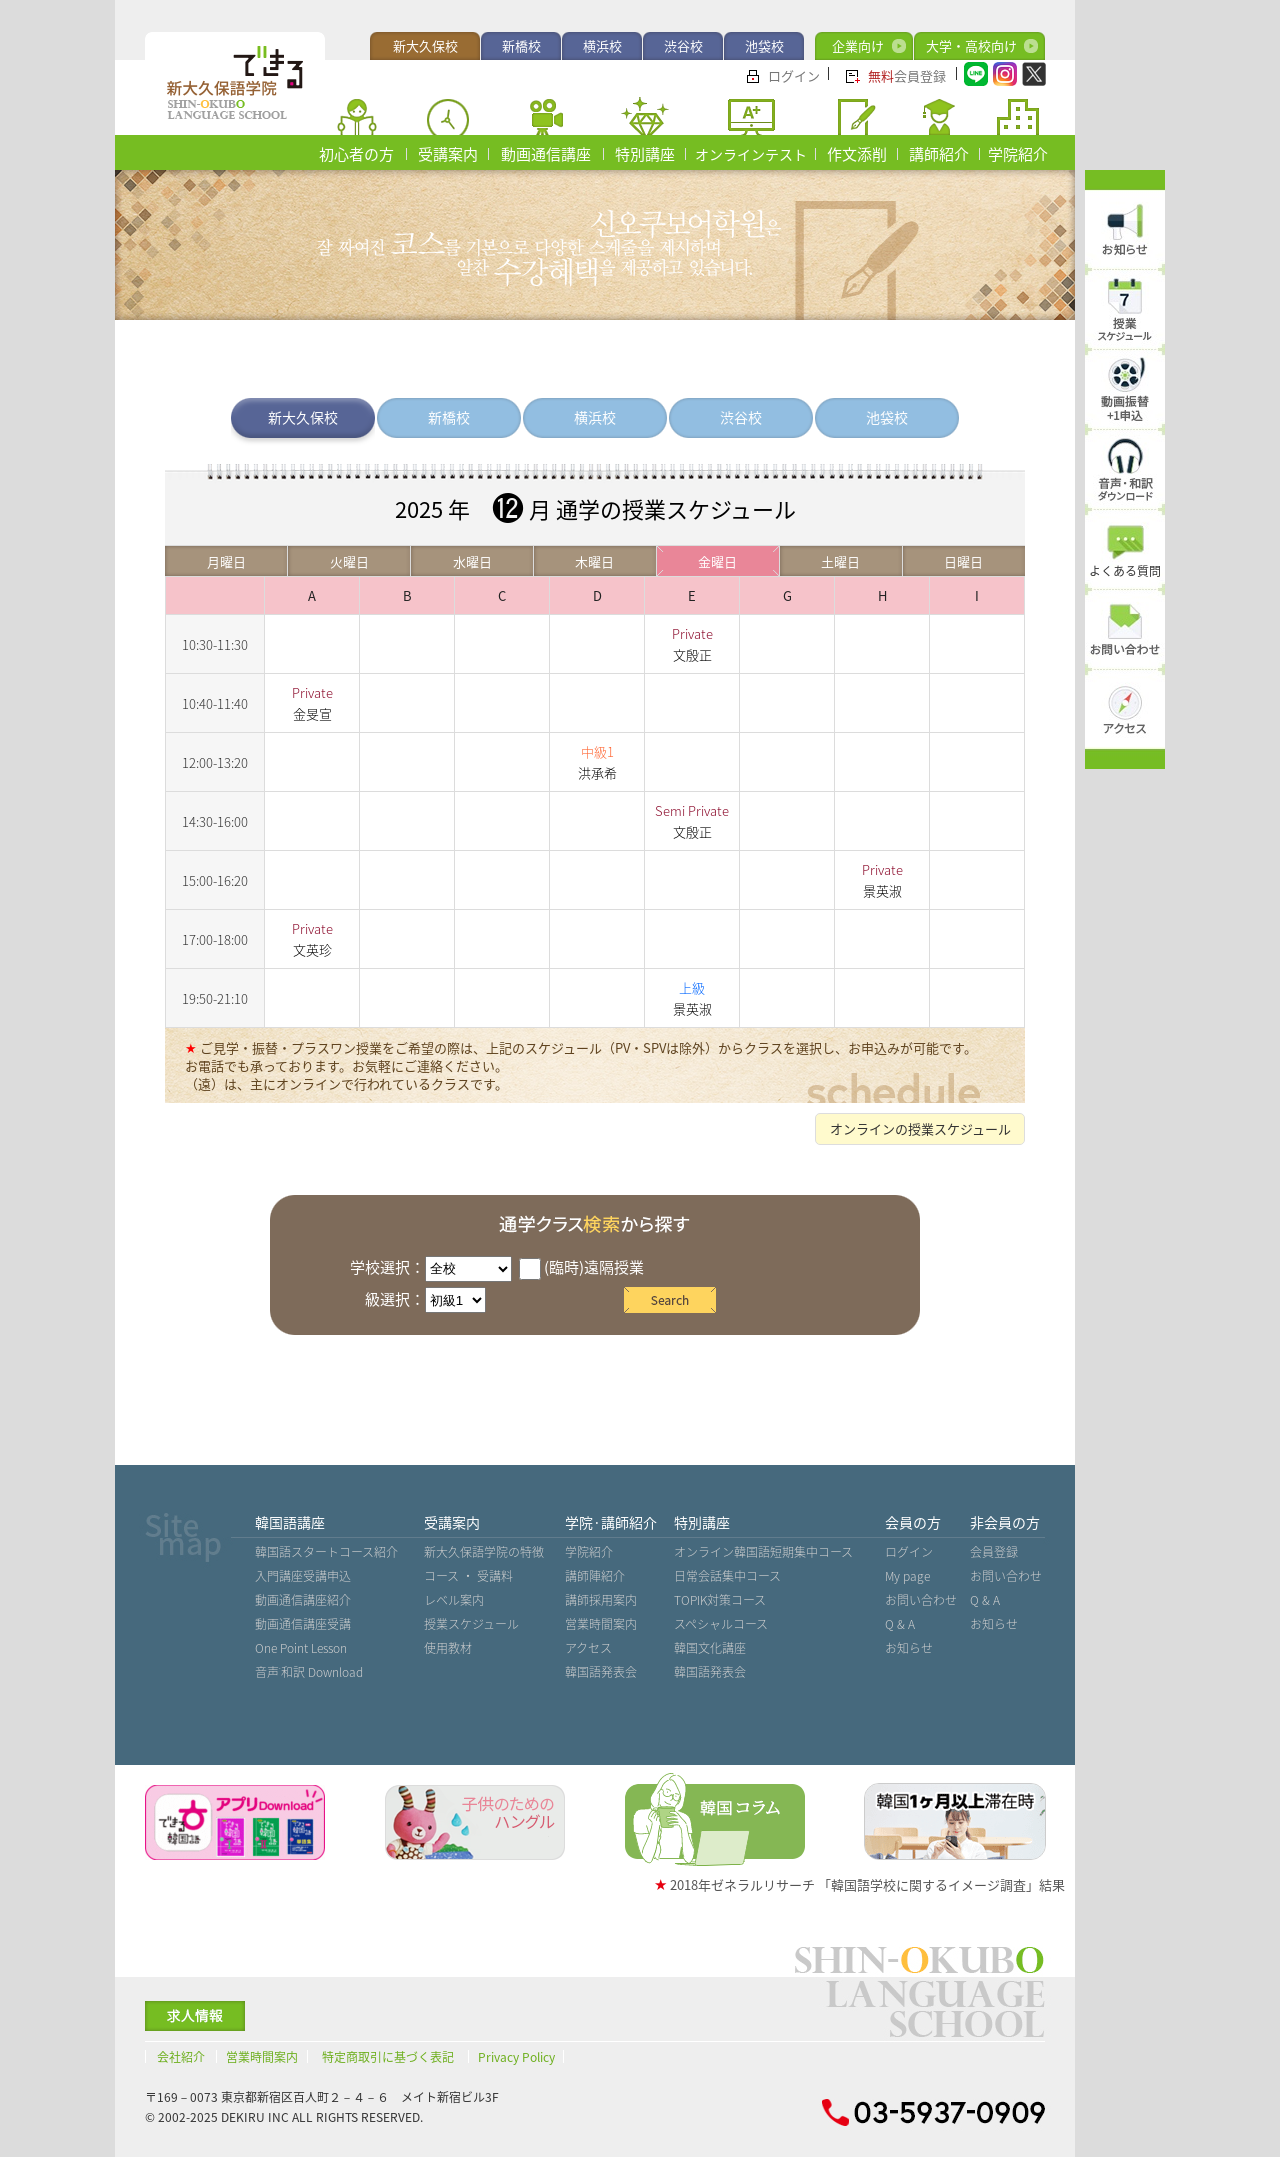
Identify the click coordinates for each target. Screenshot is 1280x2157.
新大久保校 (425, 45)
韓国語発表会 (601, 1672)
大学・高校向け (971, 45)
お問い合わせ (921, 1600)
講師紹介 (939, 154)
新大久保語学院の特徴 (484, 1552)
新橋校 (521, 45)
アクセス (588, 1648)
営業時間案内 (601, 1624)
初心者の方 (356, 154)
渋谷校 (683, 45)
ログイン (794, 75)
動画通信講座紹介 (303, 1600)
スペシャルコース (721, 1624)
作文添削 (857, 154)
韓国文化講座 (710, 1648)
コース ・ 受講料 (468, 1576)
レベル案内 (454, 1600)
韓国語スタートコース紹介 (326, 1552)
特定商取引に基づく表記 (388, 2057)
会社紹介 (181, 2057)
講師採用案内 (601, 1600)
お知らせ (909, 1648)
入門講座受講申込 (303, 1576)
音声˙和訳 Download (309, 1672)
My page (907, 1576)
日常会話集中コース (727, 1576)
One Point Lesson (301, 1648)
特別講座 (645, 154)
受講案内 (448, 154)
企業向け (858, 45)
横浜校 (602, 45)
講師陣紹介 (595, 1576)
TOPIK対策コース (720, 1600)
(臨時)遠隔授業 (581, 1267)
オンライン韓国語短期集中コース (763, 1552)
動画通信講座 (546, 154)
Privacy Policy (516, 2057)
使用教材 (448, 1648)
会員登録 (907, 75)
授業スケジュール (471, 1624)
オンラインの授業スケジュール (920, 1128)
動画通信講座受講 (303, 1624)
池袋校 (764, 45)
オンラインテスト (751, 154)
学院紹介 (1018, 154)
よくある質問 (1125, 571)
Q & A (900, 1624)
